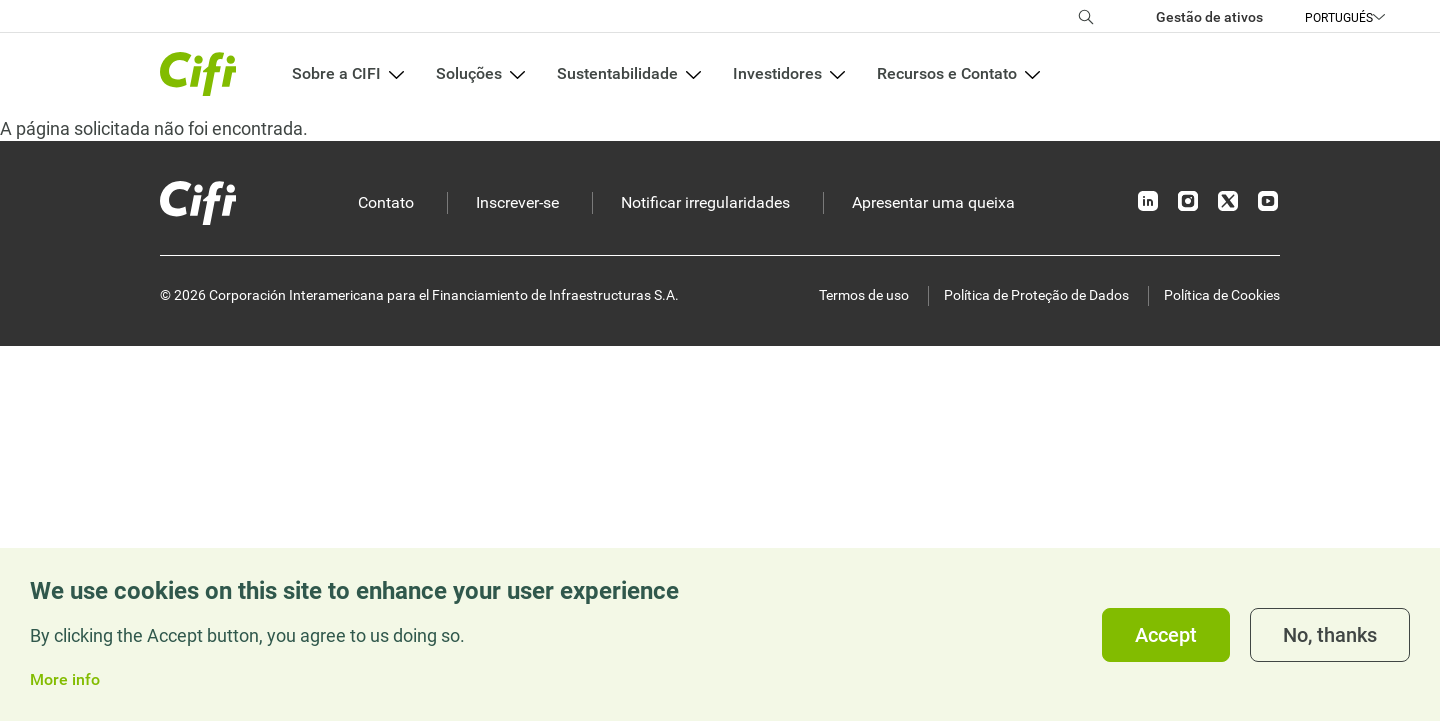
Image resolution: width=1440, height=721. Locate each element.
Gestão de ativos (1209, 17)
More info (65, 680)
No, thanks (1330, 635)
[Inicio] (198, 203)
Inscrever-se (517, 202)
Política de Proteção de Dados (1036, 295)
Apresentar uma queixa (933, 202)
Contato (386, 202)
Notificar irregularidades (705, 202)
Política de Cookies (1222, 295)
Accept (1166, 635)
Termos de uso (864, 295)
